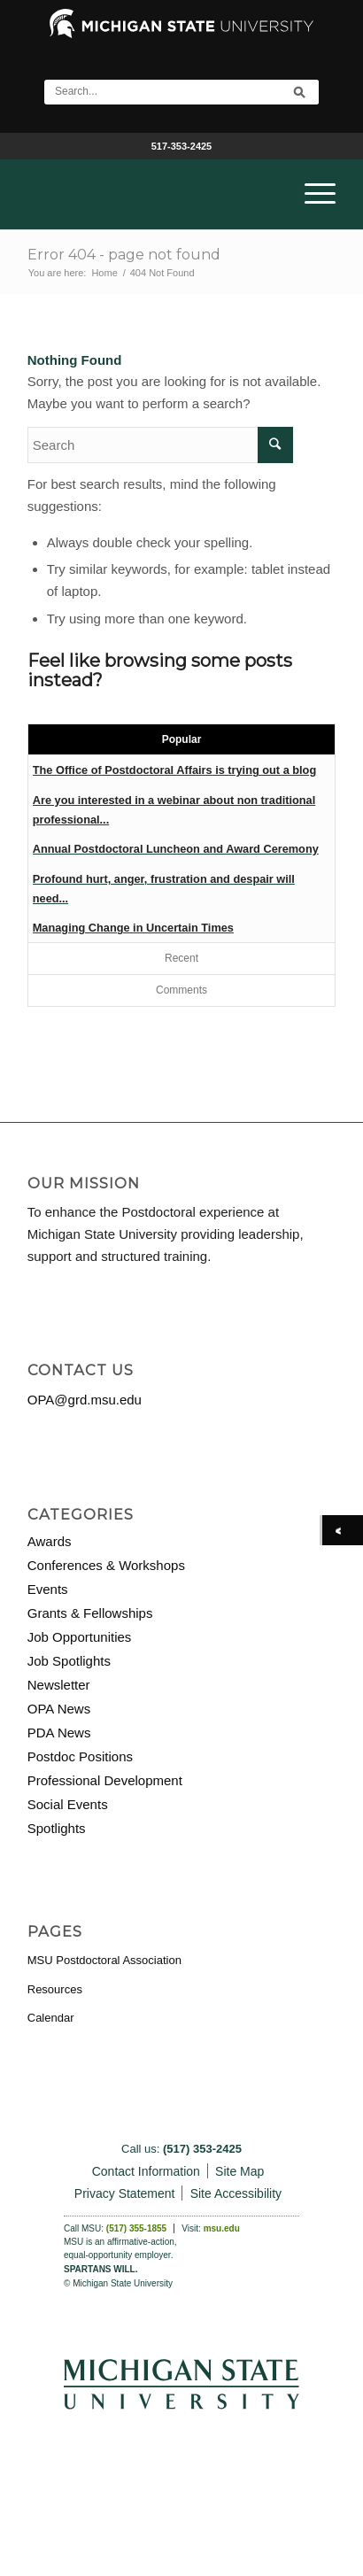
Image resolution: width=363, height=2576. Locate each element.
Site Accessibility (236, 2193)
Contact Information (146, 2171)
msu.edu (222, 2228)
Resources (54, 1989)
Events (47, 1589)
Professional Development (104, 1780)
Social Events (67, 1804)
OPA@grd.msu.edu (84, 1399)
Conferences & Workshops (106, 1565)
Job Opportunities (79, 1636)
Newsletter (58, 1684)
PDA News (59, 1732)
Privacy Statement (124, 2193)
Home (104, 272)
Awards (49, 1541)
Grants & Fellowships (90, 1613)
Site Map (239, 2171)
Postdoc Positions (80, 1756)
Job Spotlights (69, 1660)
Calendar (50, 2017)
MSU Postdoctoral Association (104, 1960)
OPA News (58, 1708)
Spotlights (56, 1828)
